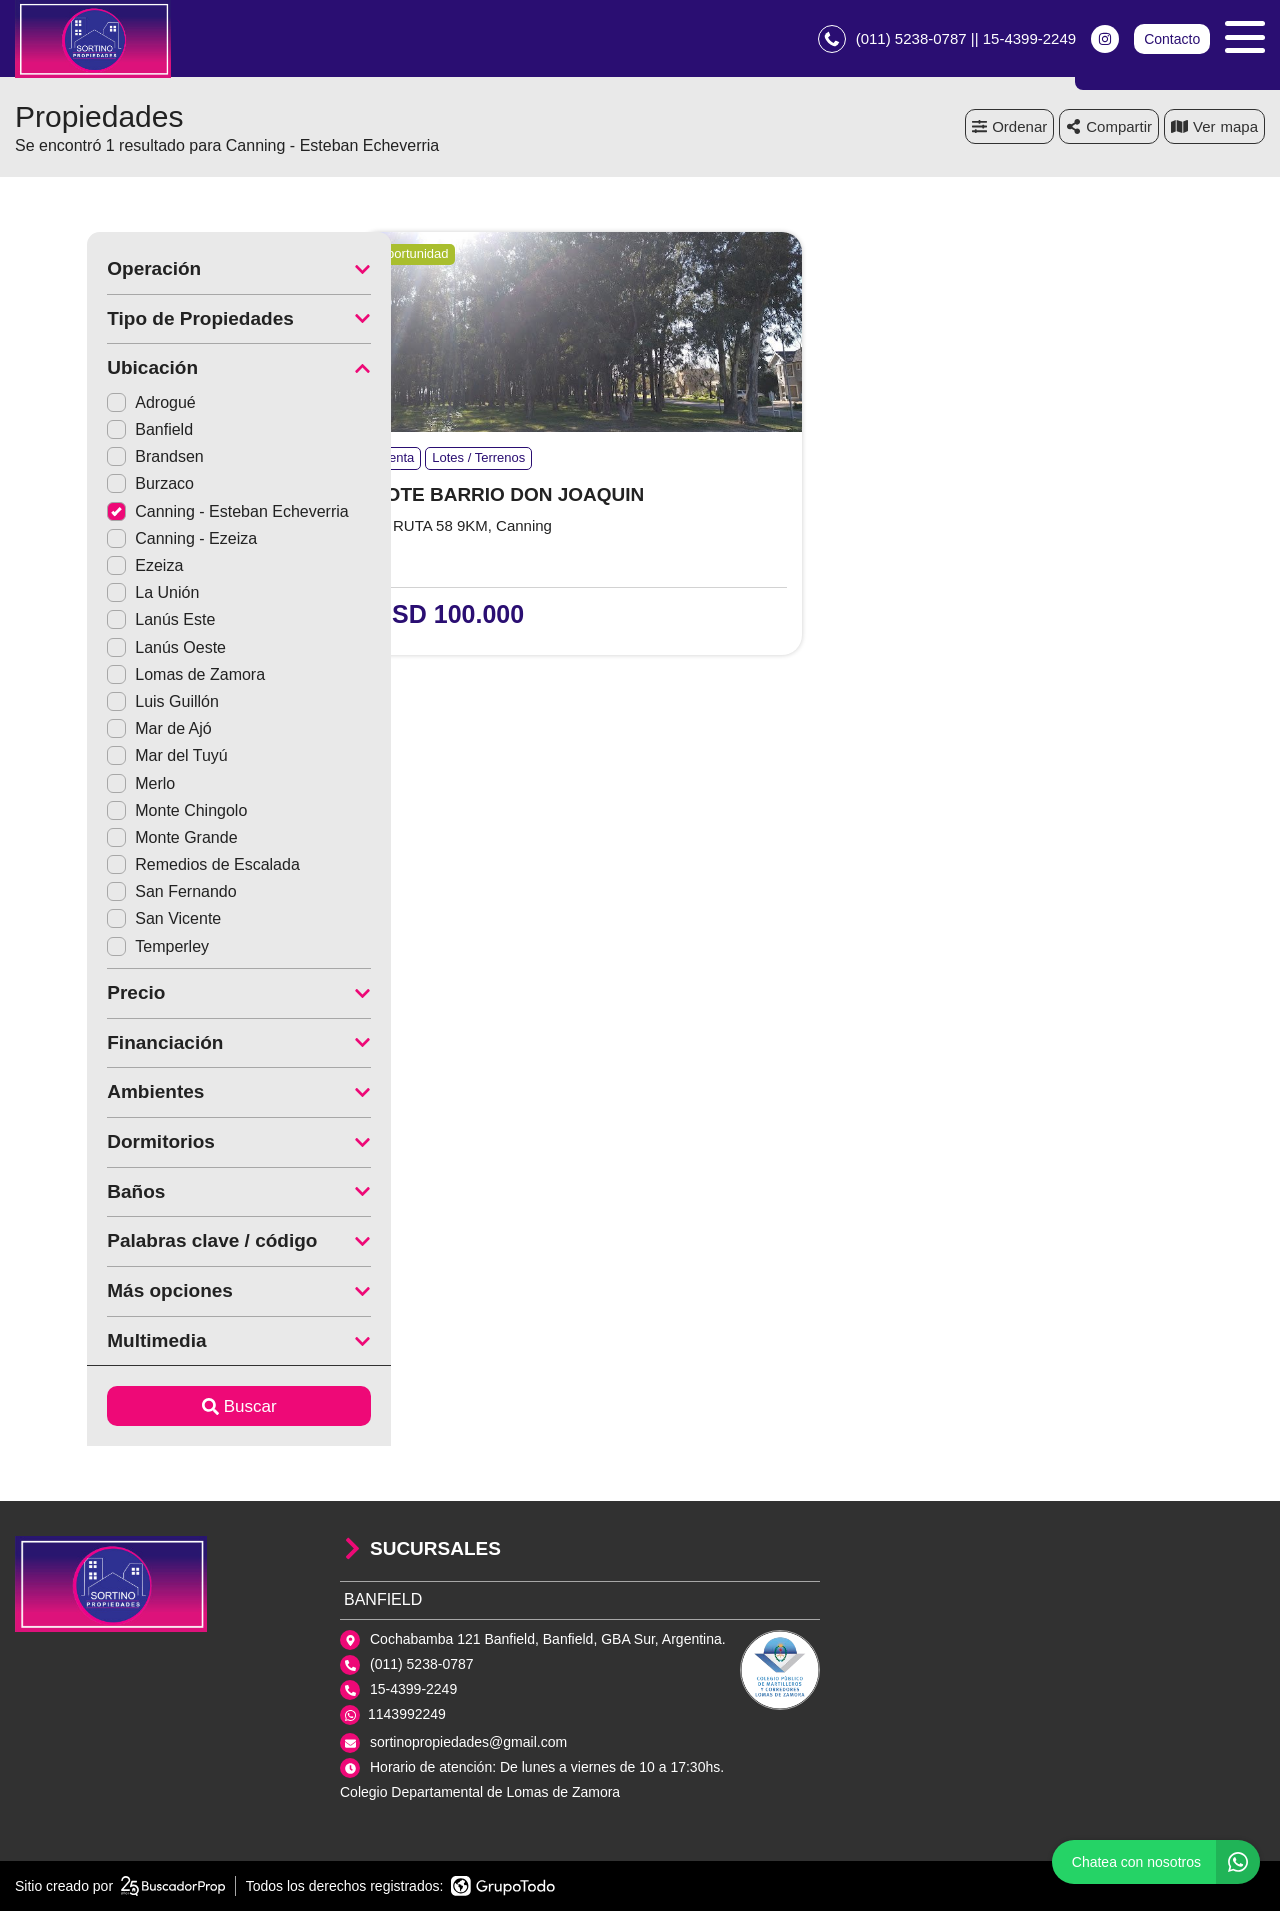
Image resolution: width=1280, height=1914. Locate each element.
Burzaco (78, 486)
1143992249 (407, 1717)
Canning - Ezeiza (110, 541)
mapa (1214, 129)
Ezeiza (73, 568)
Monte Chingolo (105, 813)
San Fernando (99, 894)
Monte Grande (100, 840)
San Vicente (92, 921)
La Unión (81, 595)
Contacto (1172, 40)
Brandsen (83, 459)
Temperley (86, 949)
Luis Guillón (91, 704)
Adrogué (79, 405)
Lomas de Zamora (114, 677)
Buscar (167, 1409)
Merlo (69, 785)
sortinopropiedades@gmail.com (468, 1745)
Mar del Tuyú (95, 758)
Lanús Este (89, 622)
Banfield (78, 432)
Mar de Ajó (87, 731)
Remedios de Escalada (131, 867)
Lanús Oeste (94, 650)
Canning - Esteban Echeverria (155, 514)
